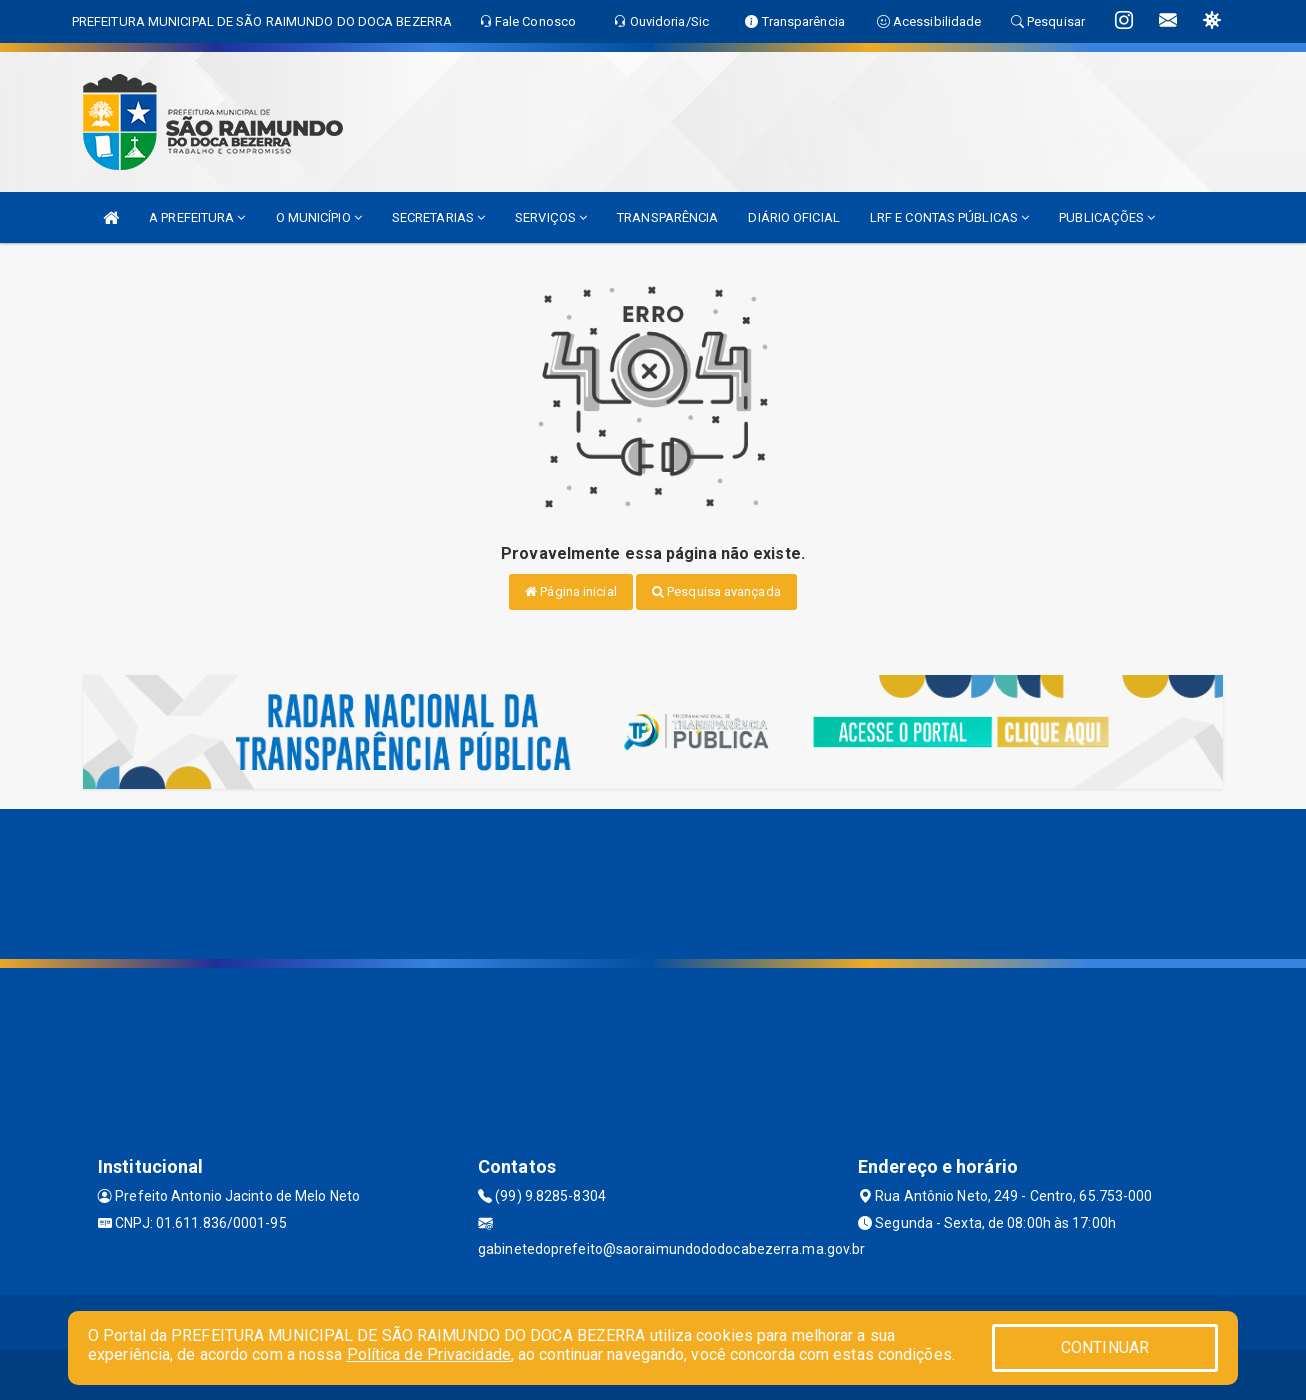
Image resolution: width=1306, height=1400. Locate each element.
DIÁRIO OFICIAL (793, 217)
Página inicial (571, 591)
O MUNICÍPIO (319, 217)
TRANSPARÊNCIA (667, 217)
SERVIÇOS (551, 217)
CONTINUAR (1105, 1347)
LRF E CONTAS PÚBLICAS (949, 217)
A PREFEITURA (197, 217)
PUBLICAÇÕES (1107, 217)
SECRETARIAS (438, 217)
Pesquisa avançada (716, 591)
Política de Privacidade (429, 1354)
